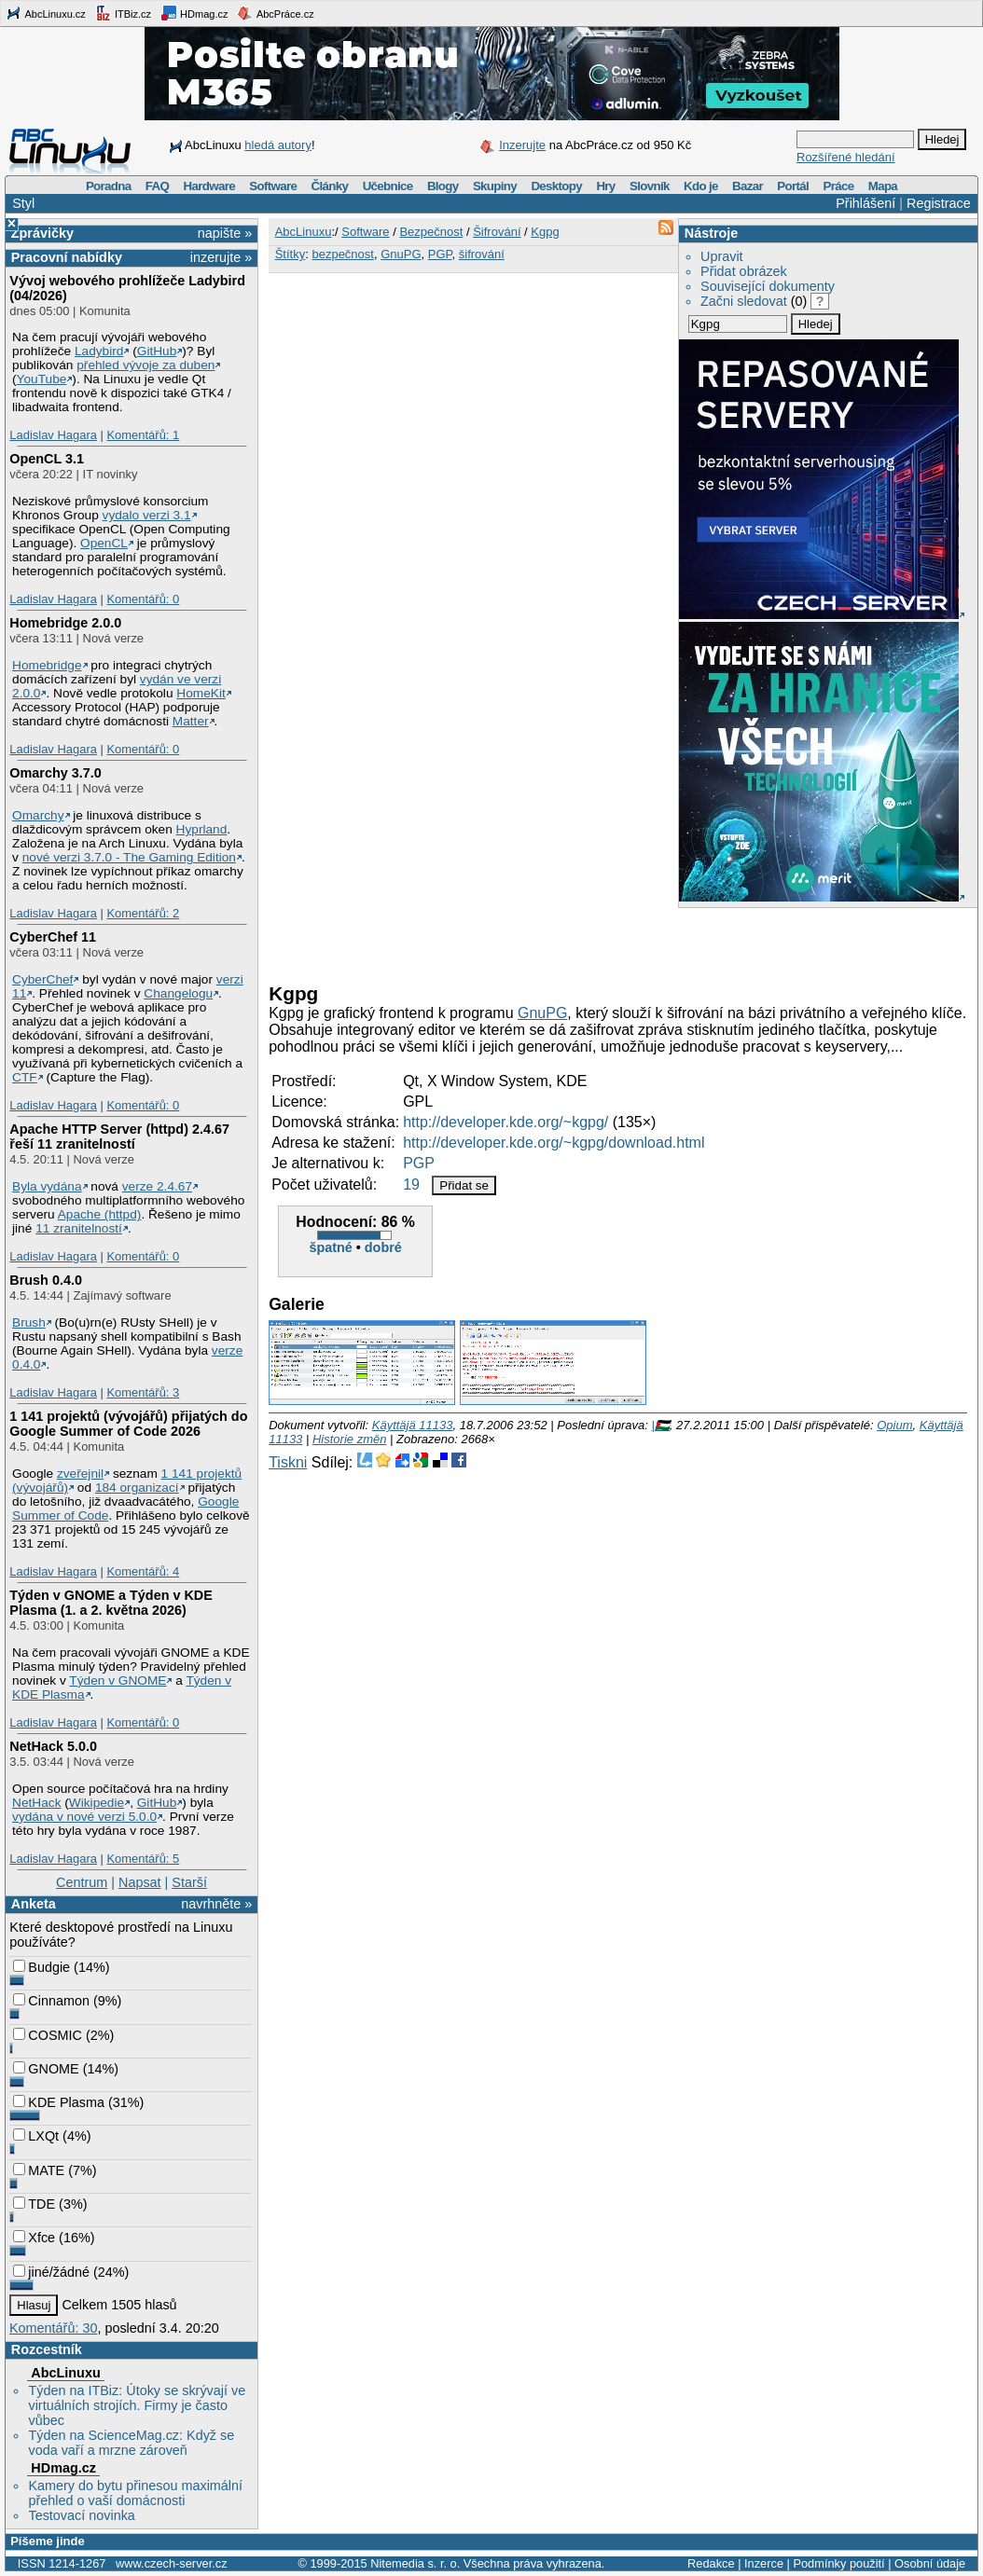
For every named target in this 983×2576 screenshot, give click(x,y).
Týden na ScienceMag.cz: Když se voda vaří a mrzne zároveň (131, 2443)
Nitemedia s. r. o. (415, 2563)
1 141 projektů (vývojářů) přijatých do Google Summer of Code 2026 (128, 1424)
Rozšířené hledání (845, 157)
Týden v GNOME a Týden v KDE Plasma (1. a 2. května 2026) (111, 1603)
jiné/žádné (51, 2272)
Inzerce (763, 2563)
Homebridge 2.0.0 (65, 622)
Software (273, 186)
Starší (189, 1882)
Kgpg (545, 232)
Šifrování (496, 232)
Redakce (711, 2563)
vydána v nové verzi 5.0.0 (84, 1817)
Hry (605, 186)
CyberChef (42, 979)
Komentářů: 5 (142, 1859)
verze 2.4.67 (157, 1186)
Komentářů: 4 (142, 1571)
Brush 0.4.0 (45, 1280)
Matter (191, 721)
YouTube (42, 379)
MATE (38, 2170)
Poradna (109, 186)
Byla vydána (46, 1186)
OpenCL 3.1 (46, 458)
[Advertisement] (487, 941)
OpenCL (104, 543)
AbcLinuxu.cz (46, 13)
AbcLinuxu (65, 2372)
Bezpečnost (431, 232)
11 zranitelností (78, 1228)
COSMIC (47, 2035)
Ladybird (99, 351)
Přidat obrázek (743, 271)
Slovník (650, 186)
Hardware (209, 186)
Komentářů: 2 (142, 913)
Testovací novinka (81, 2515)
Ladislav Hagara (53, 435)
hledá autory (278, 145)
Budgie (41, 1967)
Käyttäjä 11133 (412, 1425)
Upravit (721, 256)
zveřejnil (80, 1474)
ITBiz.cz (123, 13)
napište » (225, 233)
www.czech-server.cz (171, 2563)
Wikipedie (96, 1803)
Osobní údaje (929, 2563)
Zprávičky (42, 233)
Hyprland (202, 829)
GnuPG (401, 254)
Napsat (139, 1882)
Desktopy (556, 186)
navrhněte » (216, 1903)
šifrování (482, 254)
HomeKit (200, 693)
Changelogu (178, 993)
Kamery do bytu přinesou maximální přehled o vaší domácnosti (135, 2493)
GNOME (45, 2068)
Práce (838, 186)
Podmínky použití (838, 2563)
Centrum (81, 1882)
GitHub (157, 351)
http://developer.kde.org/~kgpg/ (505, 1122)
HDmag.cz (194, 13)
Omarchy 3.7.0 (55, 772)
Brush (29, 1322)
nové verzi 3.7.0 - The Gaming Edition (129, 857)
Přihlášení (865, 203)
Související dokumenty (767, 286)
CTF (24, 1077)
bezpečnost (343, 254)
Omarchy (37, 815)
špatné (330, 1247)
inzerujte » (221, 257)
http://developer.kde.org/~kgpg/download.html (553, 1142)
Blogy (443, 186)
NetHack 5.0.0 (53, 1746)
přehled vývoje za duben (145, 365)
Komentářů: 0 (142, 599)
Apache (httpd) (100, 1214)
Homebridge (46, 665)
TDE (34, 2204)
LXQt (36, 2135)
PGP (440, 254)
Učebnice (388, 186)
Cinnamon (51, 2000)
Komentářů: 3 (142, 1392)
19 (411, 1184)
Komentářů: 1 (142, 435)
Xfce (34, 2237)
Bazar (747, 186)
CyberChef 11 (52, 937)
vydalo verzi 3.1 (147, 515)
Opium (894, 1425)
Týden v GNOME (117, 1680)
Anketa (33, 1903)
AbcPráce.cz (275, 13)
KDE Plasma (58, 2102)
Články (330, 186)
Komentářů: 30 (53, 2328)
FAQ (157, 186)
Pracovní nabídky (66, 257)
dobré (383, 1247)
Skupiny (495, 186)
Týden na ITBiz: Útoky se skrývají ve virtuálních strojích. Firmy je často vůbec (136, 2405)
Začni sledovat (743, 301)
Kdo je (701, 186)
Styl (23, 203)
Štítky (290, 254)
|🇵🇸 (660, 1425)
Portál (793, 186)
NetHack (36, 1803)
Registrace (939, 203)
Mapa (882, 186)
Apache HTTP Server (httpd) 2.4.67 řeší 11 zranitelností (119, 1136)
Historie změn (349, 1439)
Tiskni (288, 1462)
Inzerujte (522, 145)
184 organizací (137, 1488)
